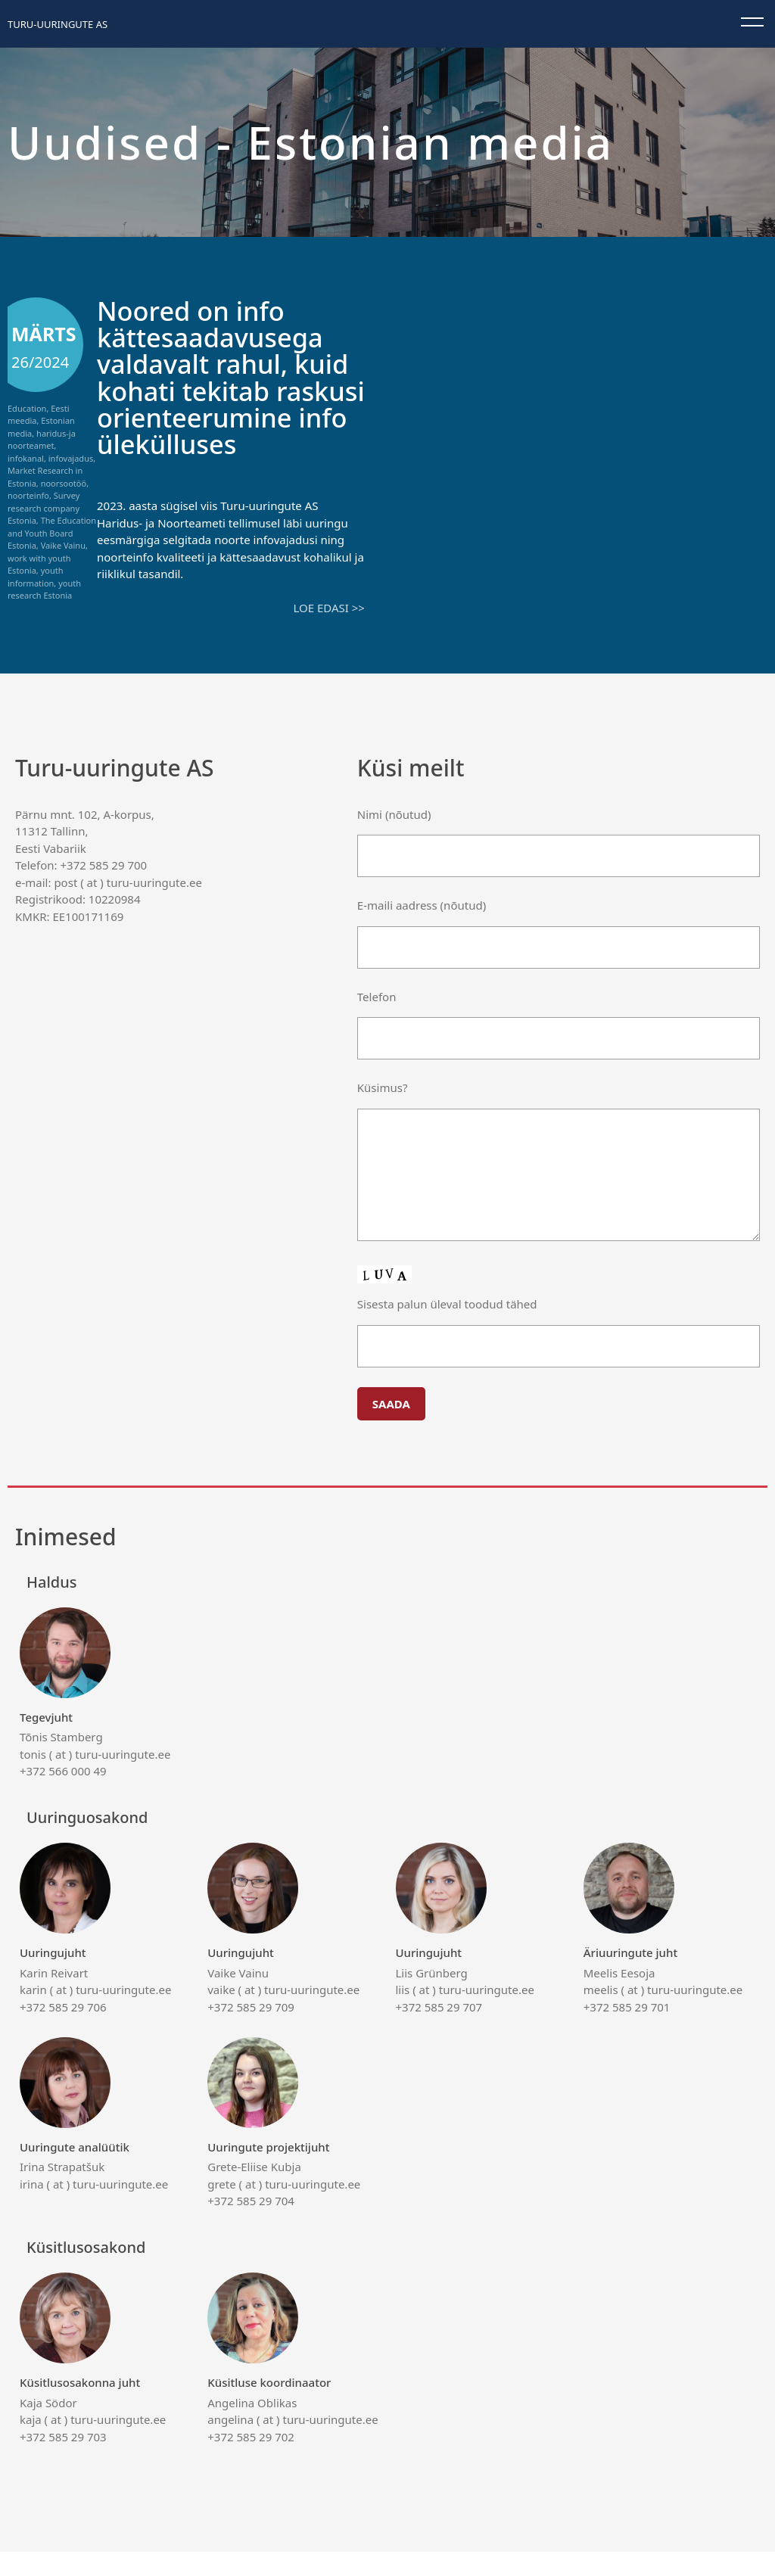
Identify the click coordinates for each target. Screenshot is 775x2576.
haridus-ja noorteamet (42, 440)
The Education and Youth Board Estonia (52, 533)
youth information (35, 577)
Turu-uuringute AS (57, 24)
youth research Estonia (44, 589)
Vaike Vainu (63, 545)
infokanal (26, 458)
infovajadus (70, 458)
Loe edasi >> (328, 632)
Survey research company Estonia (43, 508)
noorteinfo (28, 495)
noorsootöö (64, 483)
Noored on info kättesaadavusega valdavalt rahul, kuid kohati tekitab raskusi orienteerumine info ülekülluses (225, 390)
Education (27, 408)
